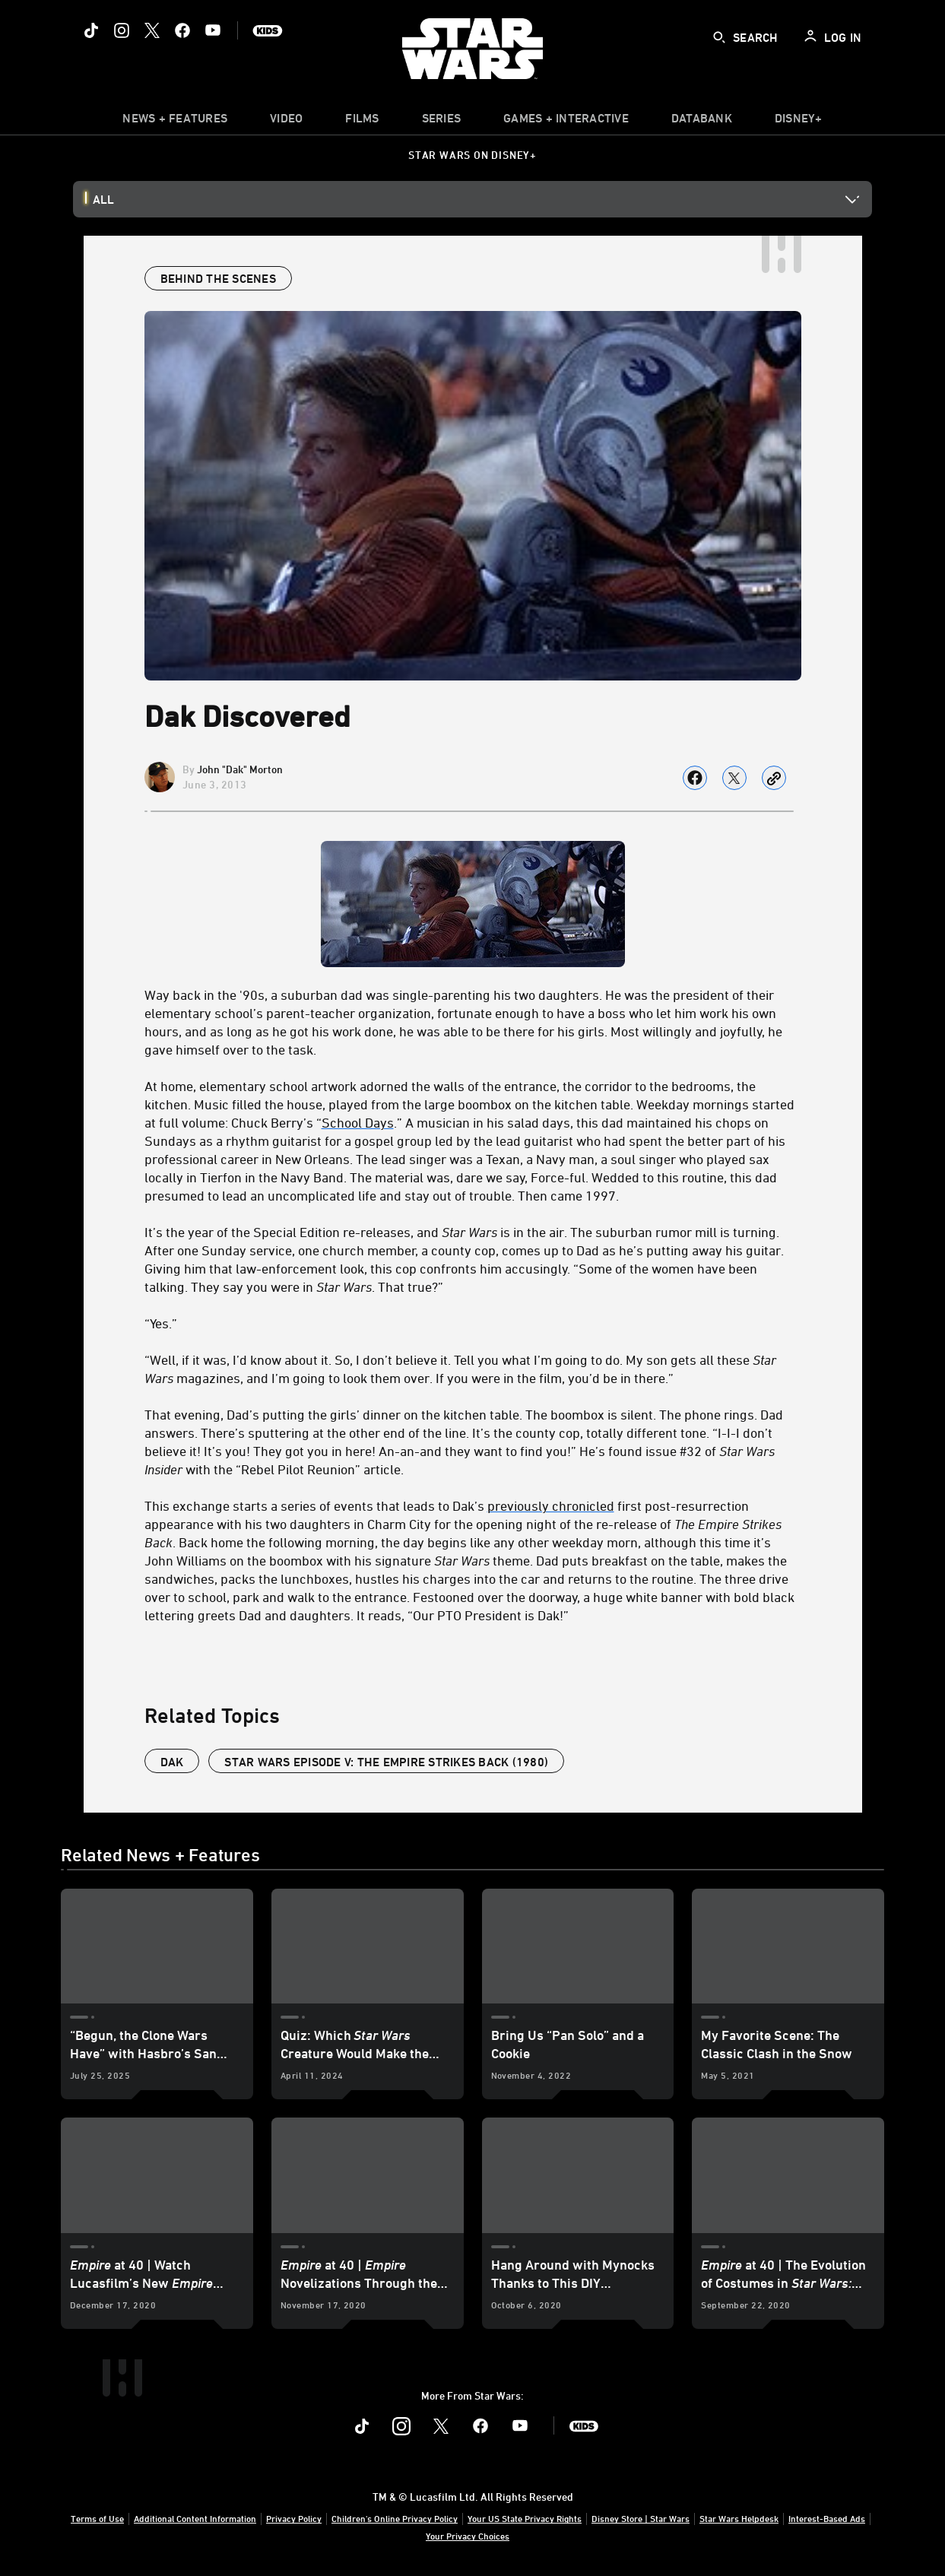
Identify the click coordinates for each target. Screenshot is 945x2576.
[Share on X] (734, 778)
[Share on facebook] (695, 778)
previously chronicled (550, 1505)
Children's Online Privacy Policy (394, 2518)
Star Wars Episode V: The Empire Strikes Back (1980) (386, 1762)
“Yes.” (160, 1323)
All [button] (103, 199)
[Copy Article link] (774, 778)
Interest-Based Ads (826, 2518)
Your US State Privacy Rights (525, 2518)
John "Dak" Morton (240, 769)
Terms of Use (97, 2518)
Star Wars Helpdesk (739, 2518)
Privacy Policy (294, 2518)
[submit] (719, 37)
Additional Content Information (195, 2518)
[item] (175, 121)
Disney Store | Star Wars (640, 2518)
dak (172, 1762)
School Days (358, 1122)
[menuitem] (286, 121)
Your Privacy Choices (467, 2535)
